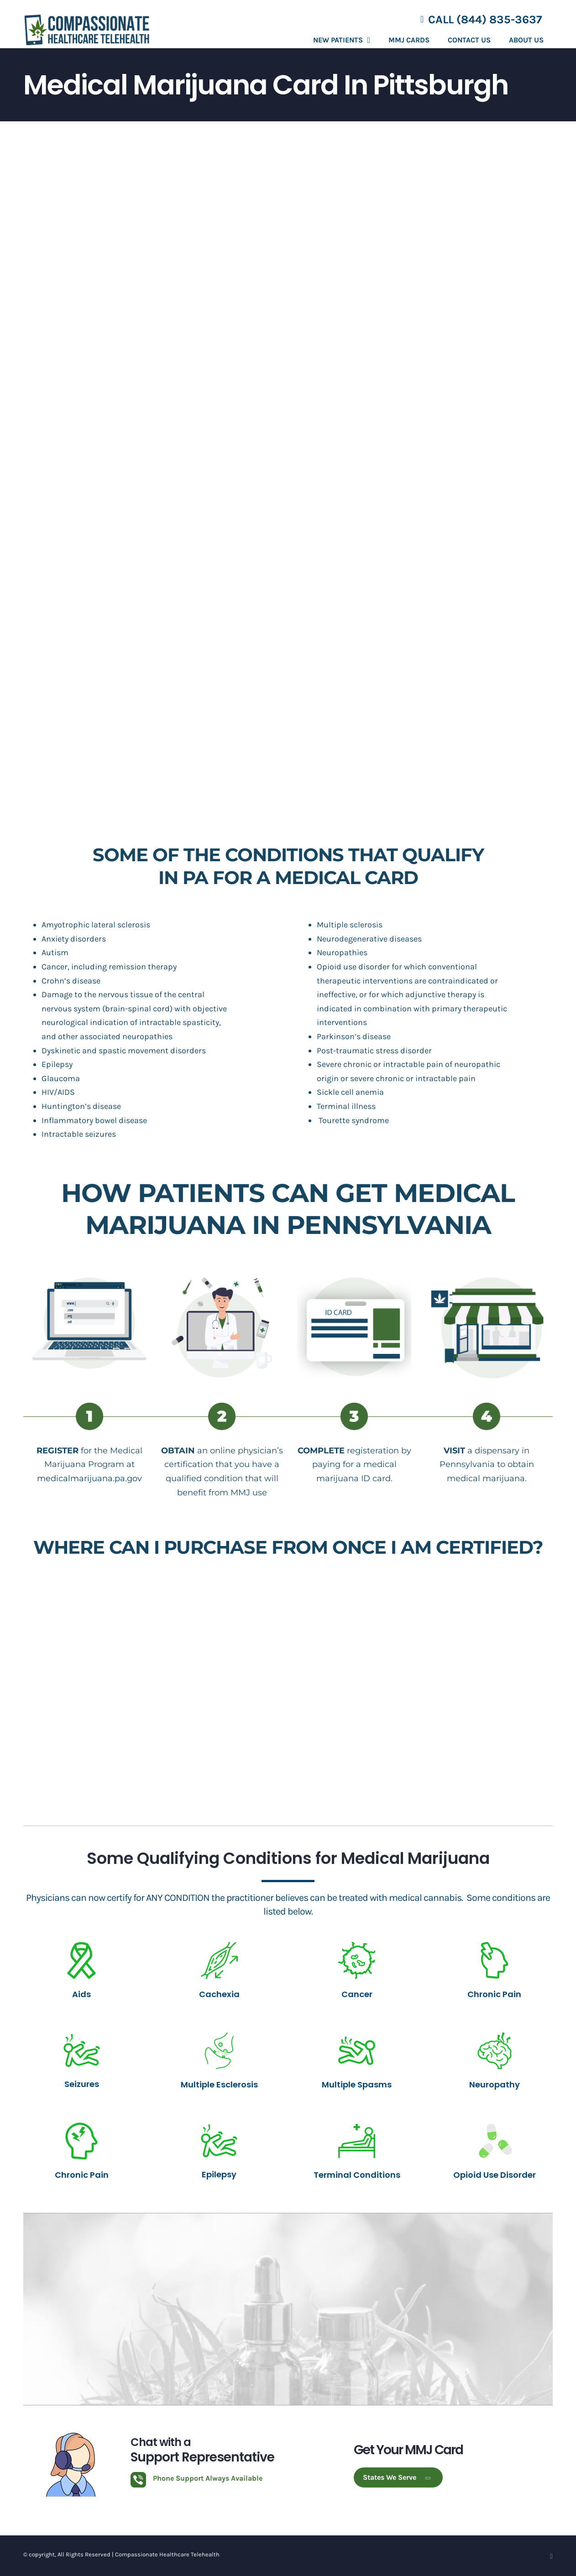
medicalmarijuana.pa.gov (89, 1478)
